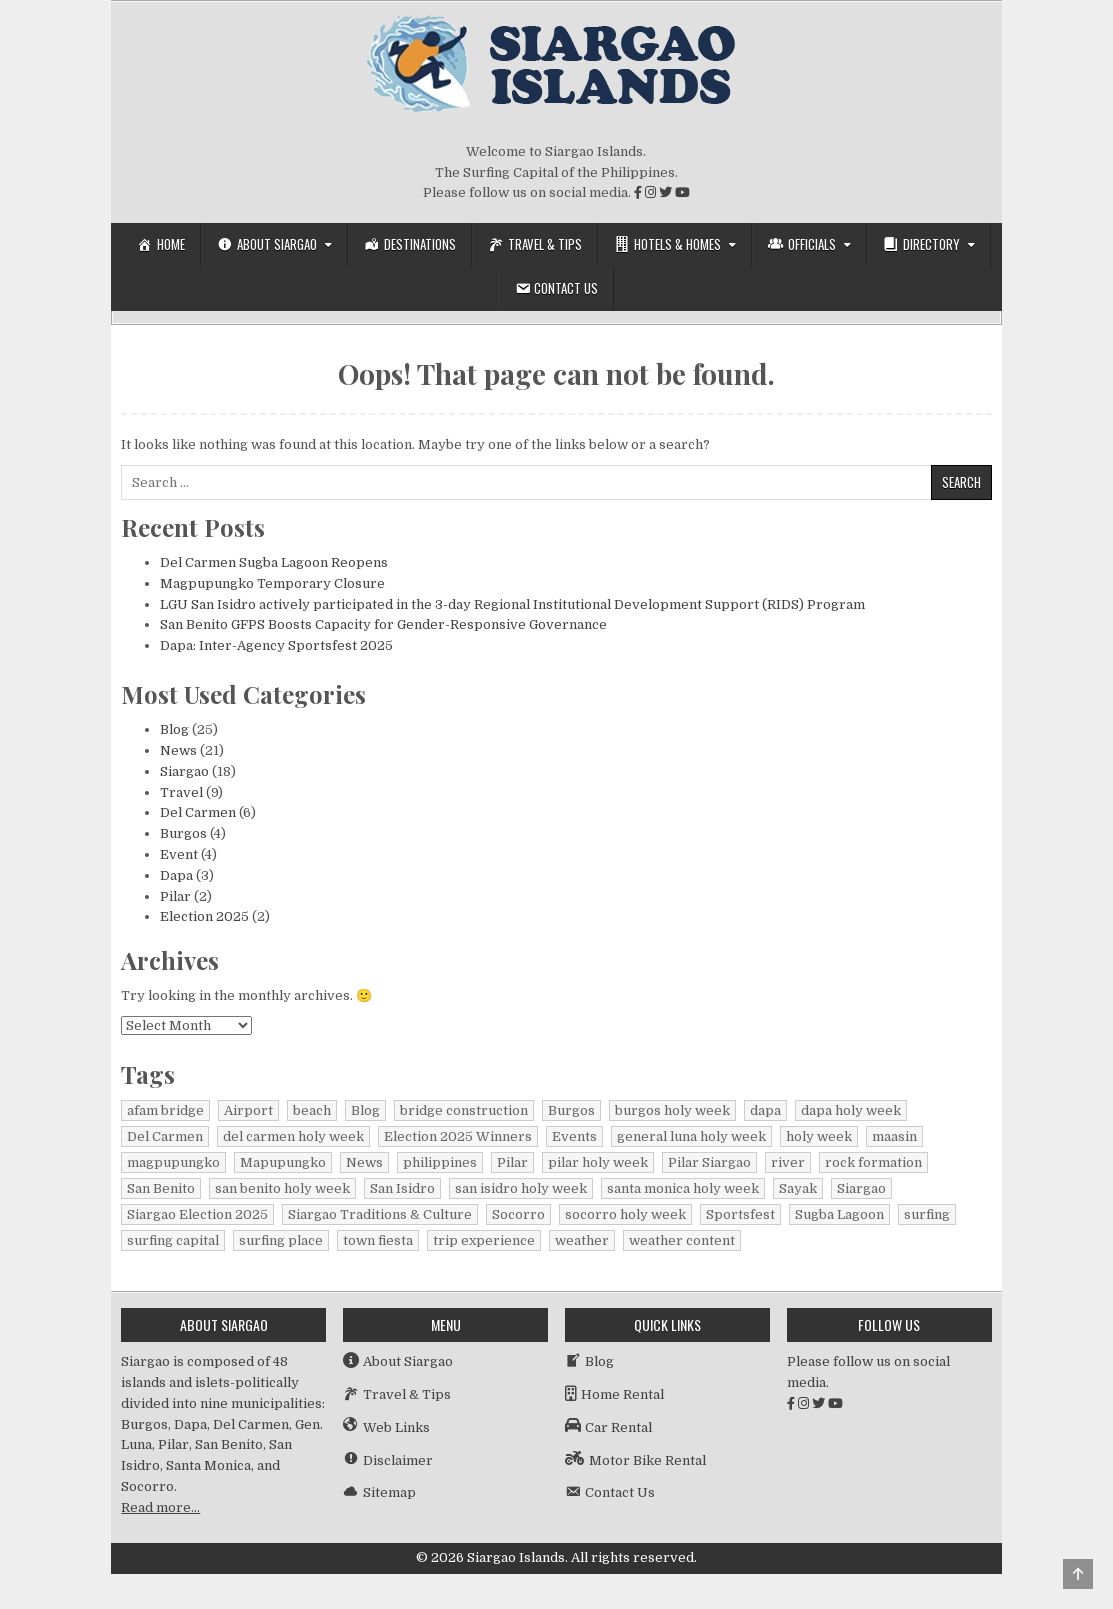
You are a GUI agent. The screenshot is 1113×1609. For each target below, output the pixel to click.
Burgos (183, 833)
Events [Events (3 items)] (574, 1136)
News (178, 750)
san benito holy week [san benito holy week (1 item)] (282, 1188)
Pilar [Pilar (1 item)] (512, 1162)
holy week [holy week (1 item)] (819, 1136)
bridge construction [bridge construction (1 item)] (464, 1110)
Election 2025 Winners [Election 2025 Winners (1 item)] (458, 1136)
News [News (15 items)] (364, 1162)
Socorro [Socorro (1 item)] (518, 1214)
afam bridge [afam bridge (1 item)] (165, 1110)
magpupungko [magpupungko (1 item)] (173, 1162)
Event (179, 854)
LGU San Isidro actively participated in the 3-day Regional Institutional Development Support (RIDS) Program (512, 604)
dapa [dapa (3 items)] (765, 1110)
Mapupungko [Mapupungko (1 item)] (283, 1162)
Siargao (184, 771)
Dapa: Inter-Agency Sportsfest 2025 (276, 645)
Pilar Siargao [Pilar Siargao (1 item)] (709, 1162)
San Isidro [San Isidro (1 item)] (402, 1188)
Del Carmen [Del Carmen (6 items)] (165, 1136)
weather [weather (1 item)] (582, 1240)
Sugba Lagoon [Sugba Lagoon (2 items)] (839, 1214)
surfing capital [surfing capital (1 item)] (173, 1240)
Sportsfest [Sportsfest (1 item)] (740, 1214)
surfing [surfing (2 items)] (927, 1214)
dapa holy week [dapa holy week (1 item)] (851, 1110)
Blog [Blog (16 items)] (365, 1110)
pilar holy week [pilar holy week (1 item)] (598, 1162)
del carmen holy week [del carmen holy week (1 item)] (293, 1136)
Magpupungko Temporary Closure (272, 583)
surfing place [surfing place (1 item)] (281, 1240)
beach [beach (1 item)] (312, 1110)
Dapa (176, 875)
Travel (181, 792)
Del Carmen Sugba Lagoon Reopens (274, 562)
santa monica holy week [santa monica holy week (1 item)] (683, 1188)
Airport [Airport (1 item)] (248, 1110)
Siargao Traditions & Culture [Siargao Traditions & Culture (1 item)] (380, 1214)
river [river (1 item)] (788, 1162)
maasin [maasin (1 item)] (894, 1136)
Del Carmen (198, 812)
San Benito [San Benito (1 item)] (161, 1188)
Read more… (160, 1507)
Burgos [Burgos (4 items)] (571, 1110)
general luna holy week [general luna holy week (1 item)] (691, 1136)
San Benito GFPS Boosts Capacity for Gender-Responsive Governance (383, 624)
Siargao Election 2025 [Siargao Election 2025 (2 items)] (197, 1214)
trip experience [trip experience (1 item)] (484, 1240)
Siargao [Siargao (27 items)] (861, 1188)
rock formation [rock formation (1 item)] (873, 1162)
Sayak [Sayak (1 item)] (798, 1188)
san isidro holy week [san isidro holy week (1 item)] (521, 1188)
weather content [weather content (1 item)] (682, 1240)
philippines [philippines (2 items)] (440, 1162)
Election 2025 (204, 916)
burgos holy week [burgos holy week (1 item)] (672, 1110)
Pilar (175, 896)
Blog (174, 729)
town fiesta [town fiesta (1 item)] (378, 1240)
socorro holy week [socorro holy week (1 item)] (625, 1214)
